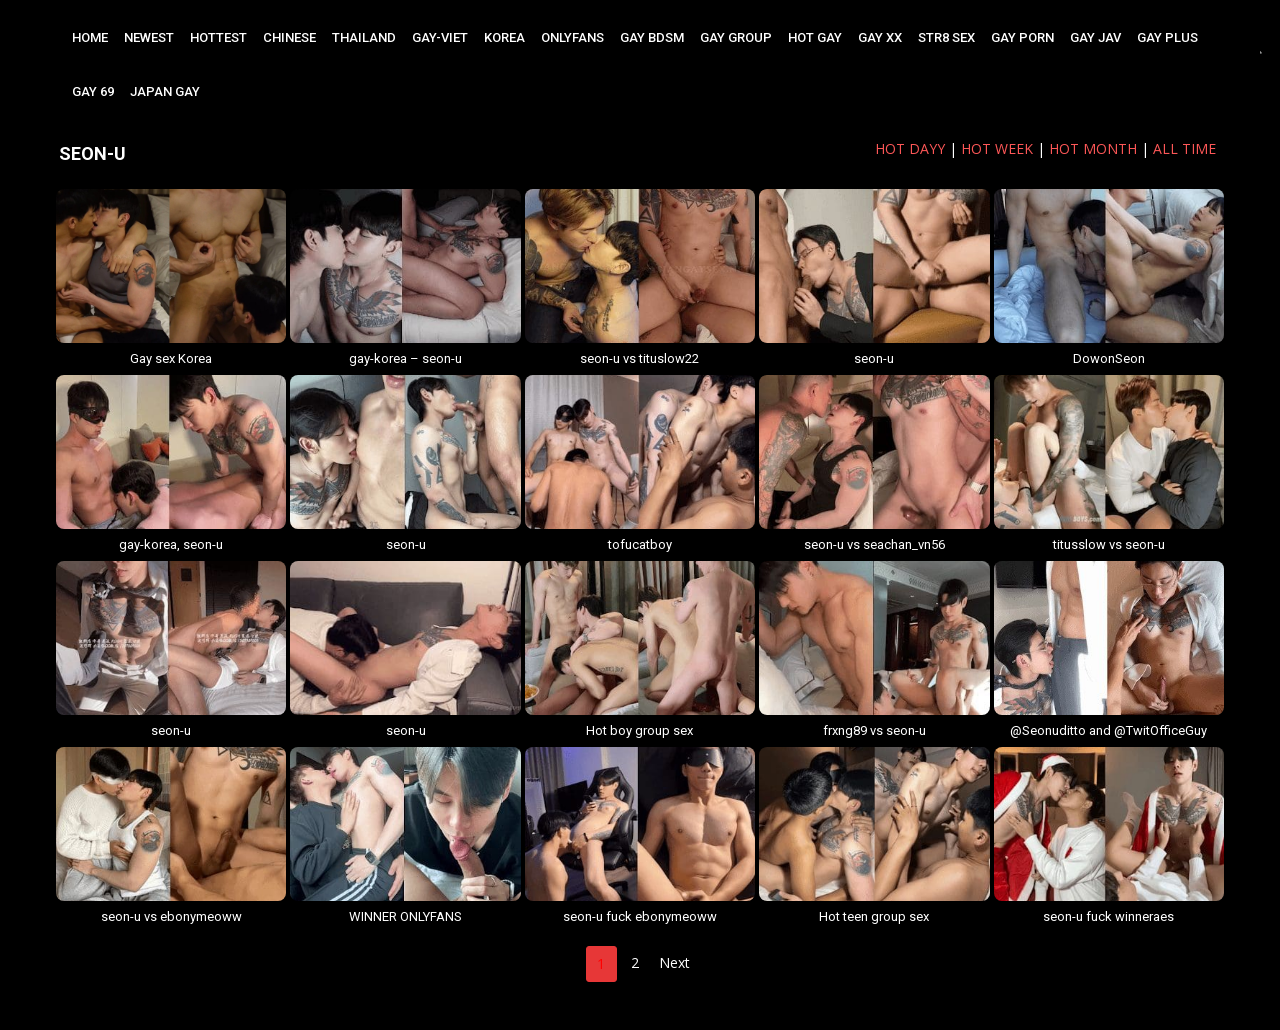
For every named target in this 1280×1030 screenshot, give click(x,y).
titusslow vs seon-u (1109, 544)
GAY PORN (1022, 37)
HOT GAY (815, 37)
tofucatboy (640, 544)
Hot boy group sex (639, 730)
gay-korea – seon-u (405, 358)
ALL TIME (1184, 148)
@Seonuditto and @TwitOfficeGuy (1108, 730)
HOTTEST (218, 37)
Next (674, 962)
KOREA (504, 37)
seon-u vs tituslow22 (639, 358)
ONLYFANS (572, 37)
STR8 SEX (946, 37)
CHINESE (289, 37)
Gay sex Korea (171, 358)
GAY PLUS (1167, 37)
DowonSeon (1109, 358)
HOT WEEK (997, 148)
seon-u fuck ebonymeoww (640, 916)
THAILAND (364, 37)
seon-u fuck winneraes (1108, 916)
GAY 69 (93, 91)
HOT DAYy (910, 148)
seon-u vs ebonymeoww (171, 916)
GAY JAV (1095, 37)
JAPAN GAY (165, 91)
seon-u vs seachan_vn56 (874, 544)
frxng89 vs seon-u (874, 730)
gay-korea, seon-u (171, 544)
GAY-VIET (440, 37)
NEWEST (149, 37)
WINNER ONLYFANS (405, 916)
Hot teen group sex (874, 916)
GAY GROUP (736, 37)
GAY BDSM (652, 37)
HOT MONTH (1093, 148)
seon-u (874, 358)
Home (90, 37)
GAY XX (880, 37)
